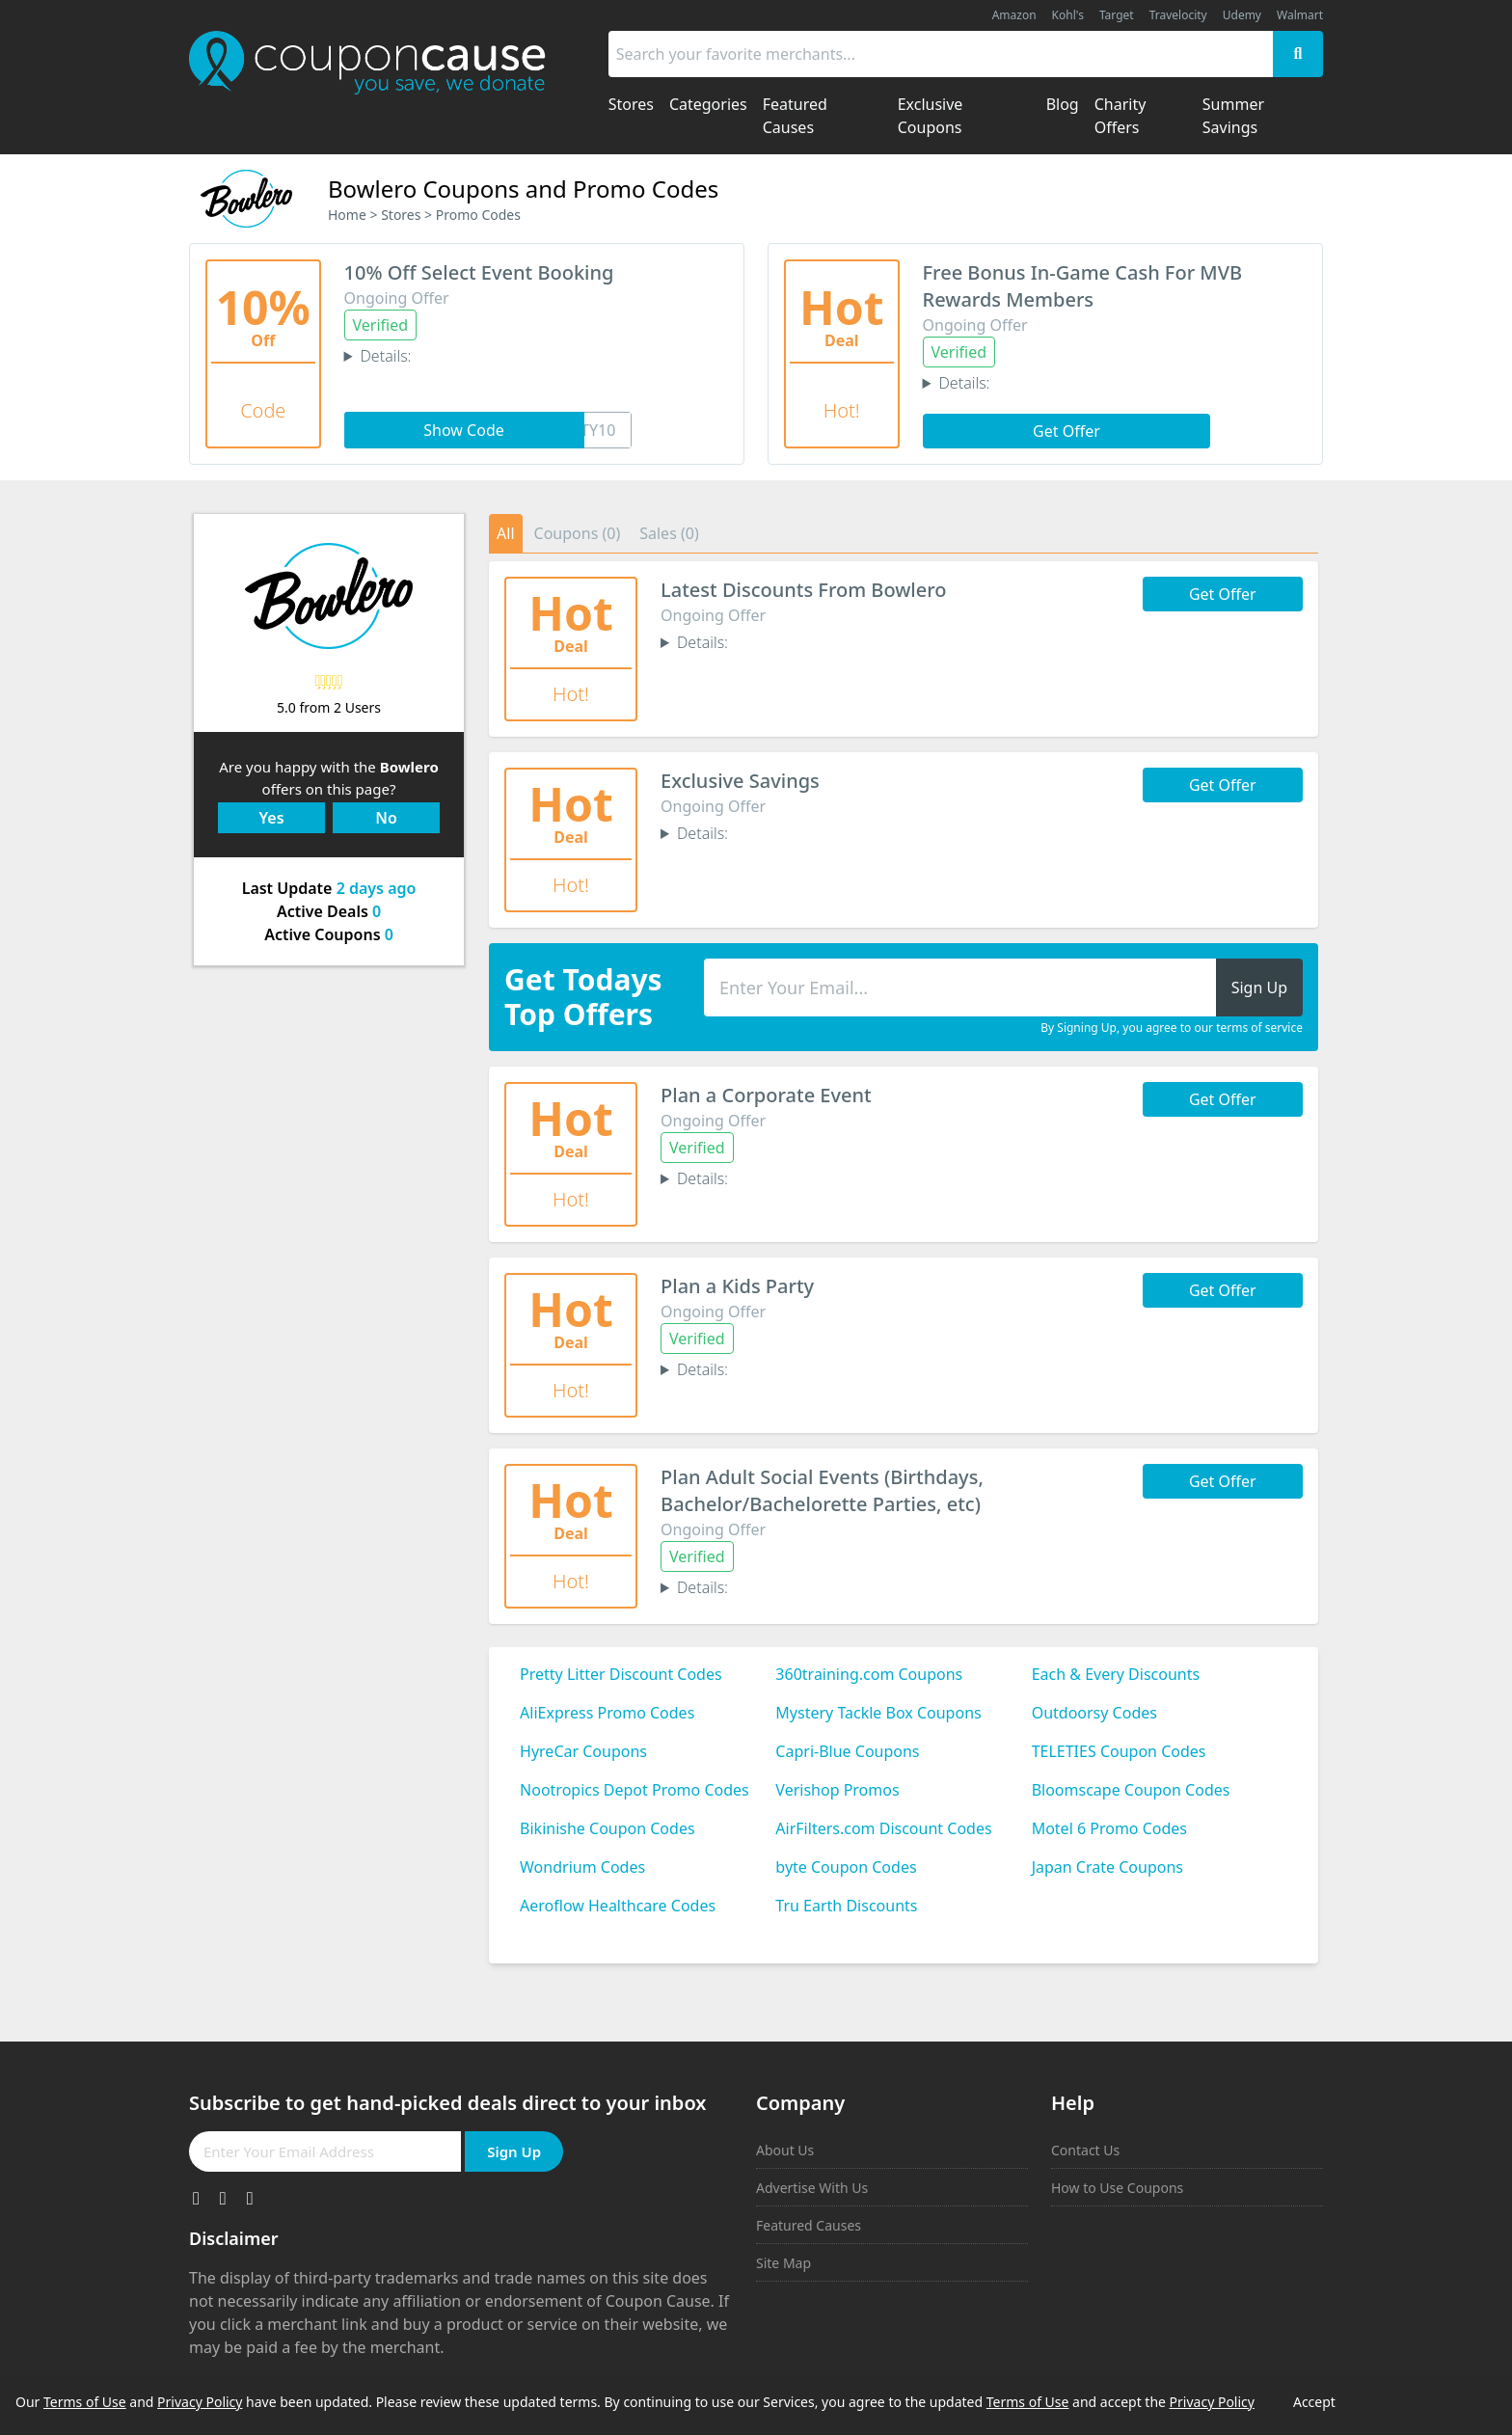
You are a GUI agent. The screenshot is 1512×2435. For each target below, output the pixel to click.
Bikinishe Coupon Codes (607, 1828)
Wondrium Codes (582, 1867)
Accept (1314, 2402)
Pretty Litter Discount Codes (621, 1674)
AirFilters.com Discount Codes (883, 1828)
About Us (785, 2150)
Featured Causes (808, 2225)
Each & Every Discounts (1116, 1674)
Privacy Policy (199, 2402)
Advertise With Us (812, 2187)
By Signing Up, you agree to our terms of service (1171, 1028)
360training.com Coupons (868, 1674)
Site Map (783, 2263)
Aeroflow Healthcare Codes (618, 1905)
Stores (400, 214)
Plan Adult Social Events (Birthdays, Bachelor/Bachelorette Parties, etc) (822, 1490)
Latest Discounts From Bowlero (803, 590)
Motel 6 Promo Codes (1109, 1828)
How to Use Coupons (1117, 2187)
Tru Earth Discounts (846, 1905)
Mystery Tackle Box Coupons (878, 1712)
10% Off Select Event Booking (479, 272)
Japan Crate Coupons (1107, 1867)
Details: (385, 355)
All (505, 533)
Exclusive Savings (740, 781)
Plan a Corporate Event (766, 1095)
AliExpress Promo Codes (607, 1712)
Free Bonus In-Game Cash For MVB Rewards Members (1083, 285)
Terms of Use (84, 2402)
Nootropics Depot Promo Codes (634, 1789)
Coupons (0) (577, 533)
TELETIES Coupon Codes (1119, 1751)
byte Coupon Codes (845, 1867)
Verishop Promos (837, 1789)
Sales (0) (669, 533)
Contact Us (1085, 2150)
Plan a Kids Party (737, 1286)
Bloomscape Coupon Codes (1131, 1789)
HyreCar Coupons (583, 1751)
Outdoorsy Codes (1094, 1712)
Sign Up (514, 2151)
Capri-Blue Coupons (847, 1751)
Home (347, 214)
